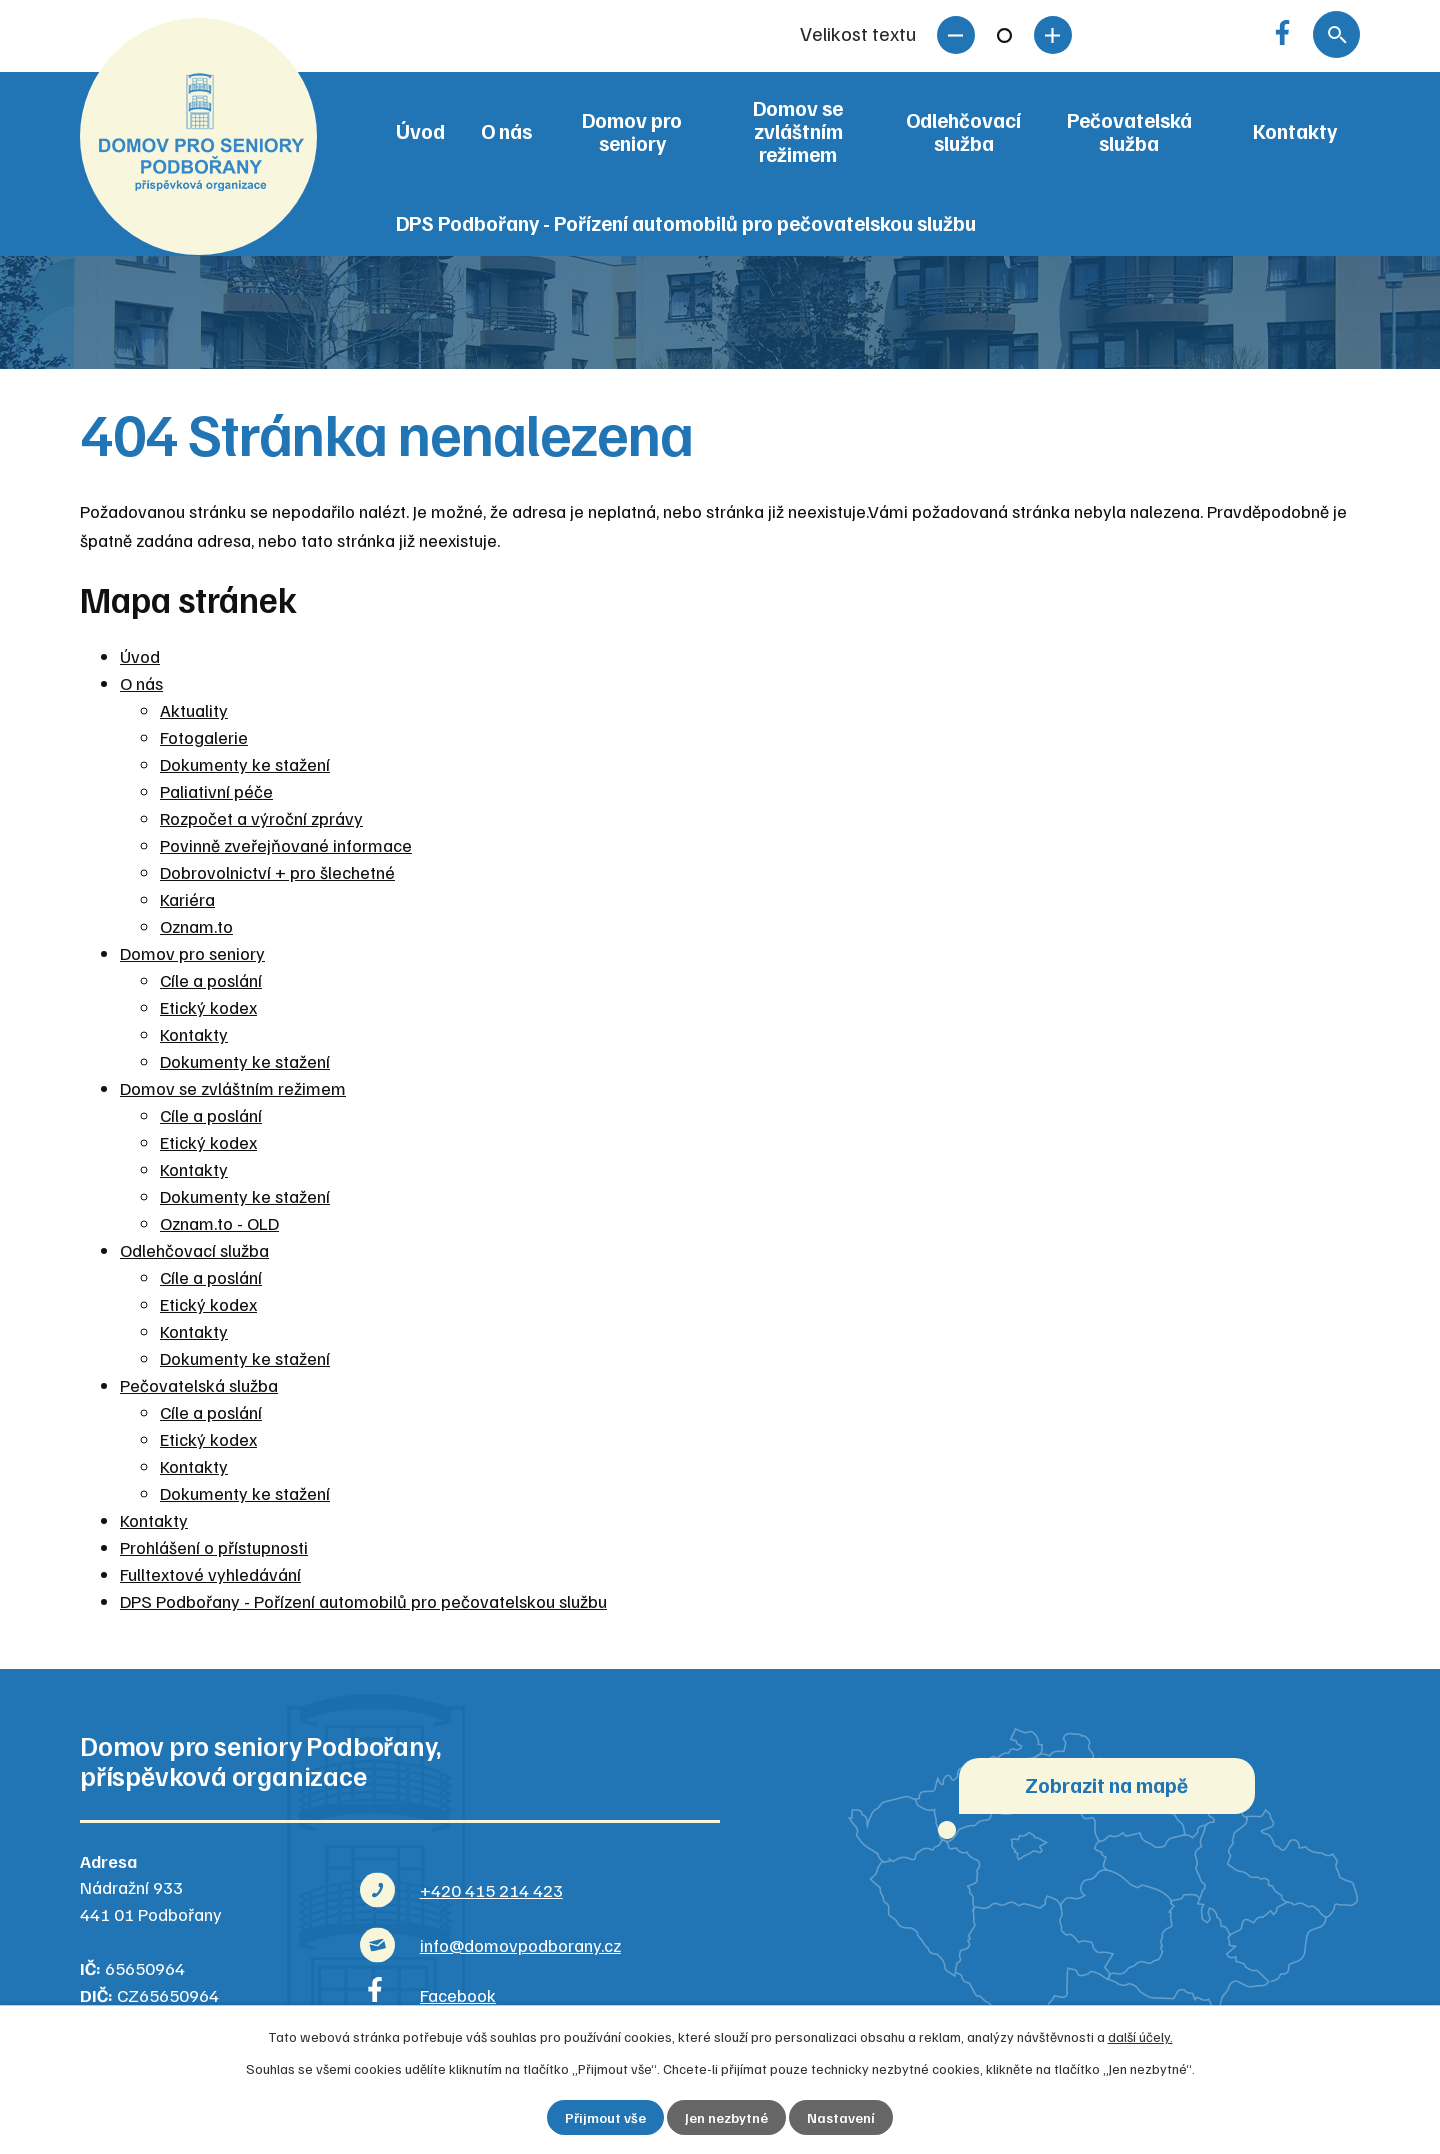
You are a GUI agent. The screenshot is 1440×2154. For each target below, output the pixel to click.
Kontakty (1295, 131)
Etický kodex (208, 1007)
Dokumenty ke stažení (245, 764)
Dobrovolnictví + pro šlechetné (277, 872)
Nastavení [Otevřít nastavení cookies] (841, 2117)
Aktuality (194, 710)
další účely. (1140, 2036)
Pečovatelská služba (1129, 131)
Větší (1053, 35)
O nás (506, 131)
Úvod (420, 131)
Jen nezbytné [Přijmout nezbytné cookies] (726, 2117)
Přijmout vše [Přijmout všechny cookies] (605, 2117)
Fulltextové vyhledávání (210, 1574)
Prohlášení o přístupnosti (214, 1547)
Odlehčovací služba (963, 131)
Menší (956, 35)
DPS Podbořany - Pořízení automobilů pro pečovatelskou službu (686, 223)
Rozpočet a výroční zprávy (261, 818)
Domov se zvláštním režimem (798, 131)
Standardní (1005, 35)
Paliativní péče (216, 791)
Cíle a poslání (211, 980)
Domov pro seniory (632, 131)
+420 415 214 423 (491, 1890)
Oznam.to (196, 926)
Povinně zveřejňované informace (286, 845)
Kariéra (187, 899)
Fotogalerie (204, 737)
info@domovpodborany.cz (520, 1945)
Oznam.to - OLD (219, 1223)
